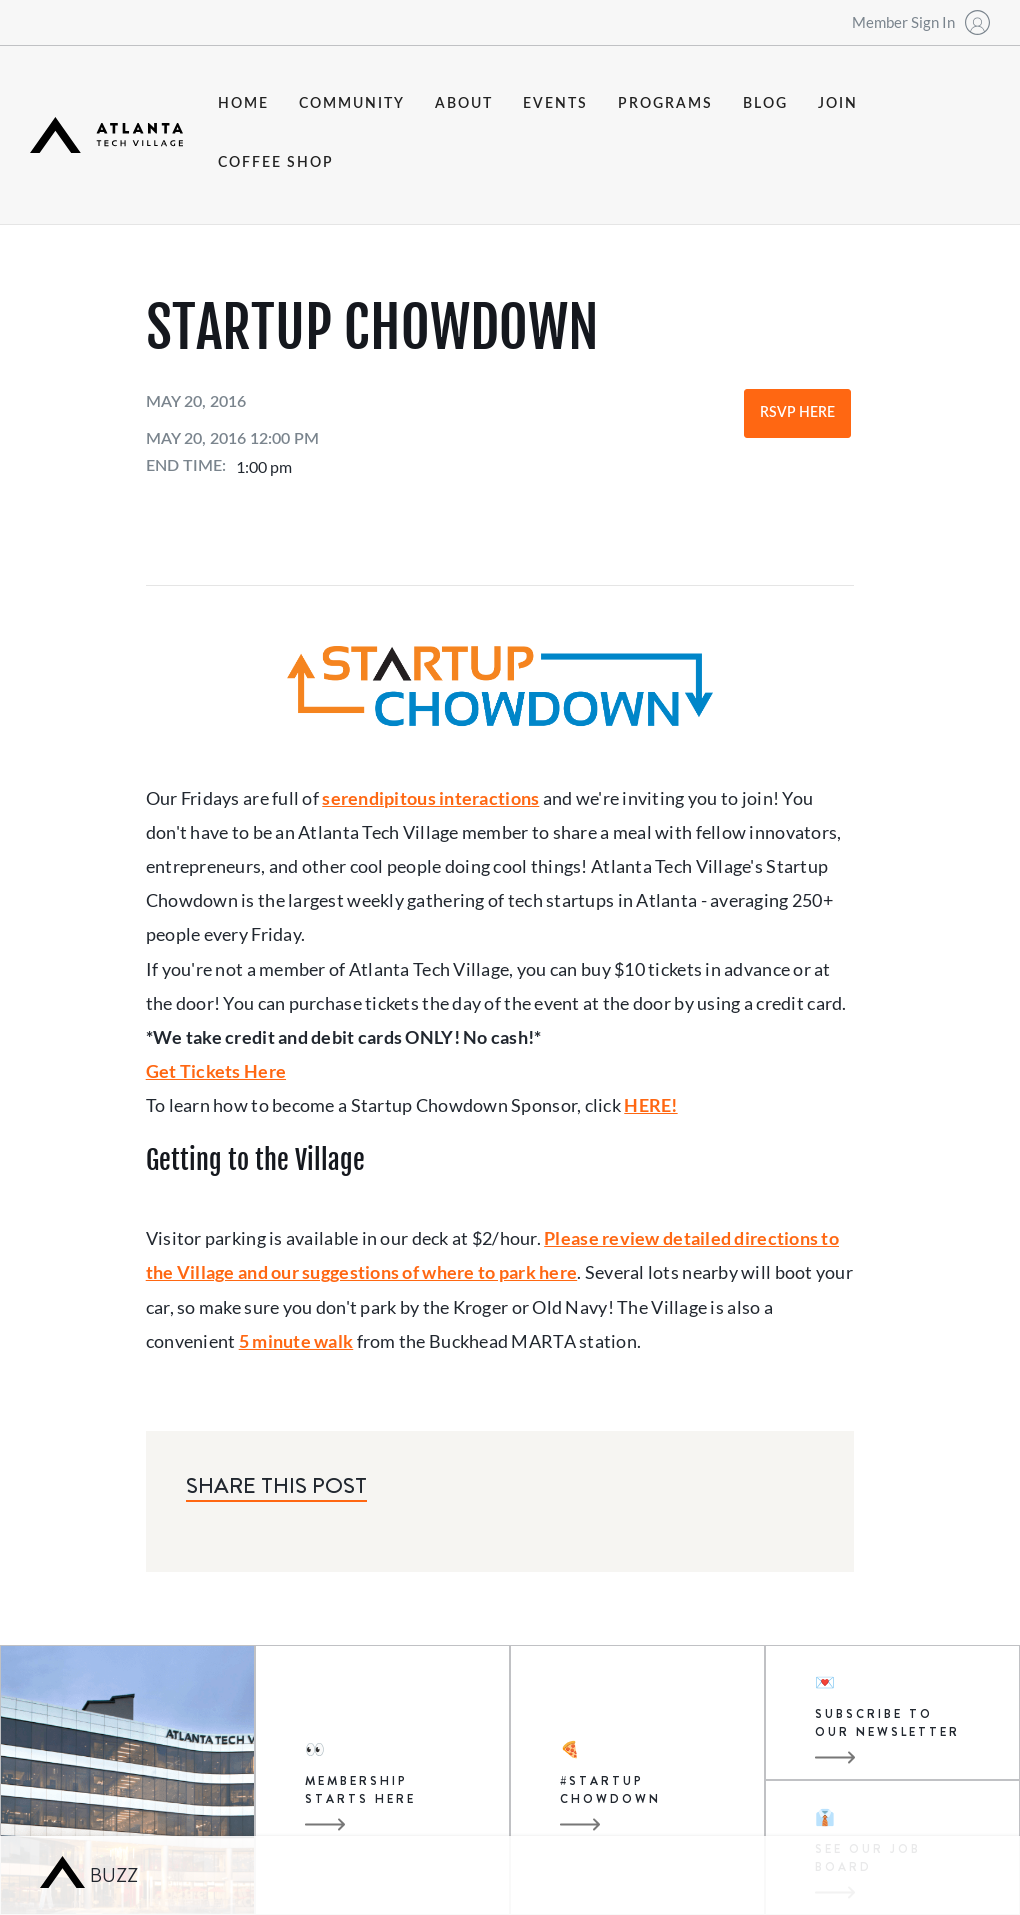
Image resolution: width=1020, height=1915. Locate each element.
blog (765, 104)
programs (665, 104)
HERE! (650, 1105)
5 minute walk (296, 1341)
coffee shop (276, 163)
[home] (106, 135)
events (555, 104)
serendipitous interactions (430, 798)
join (838, 104)
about (464, 104)
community (352, 104)
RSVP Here (797, 413)
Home (243, 104)
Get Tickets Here (216, 1071)
